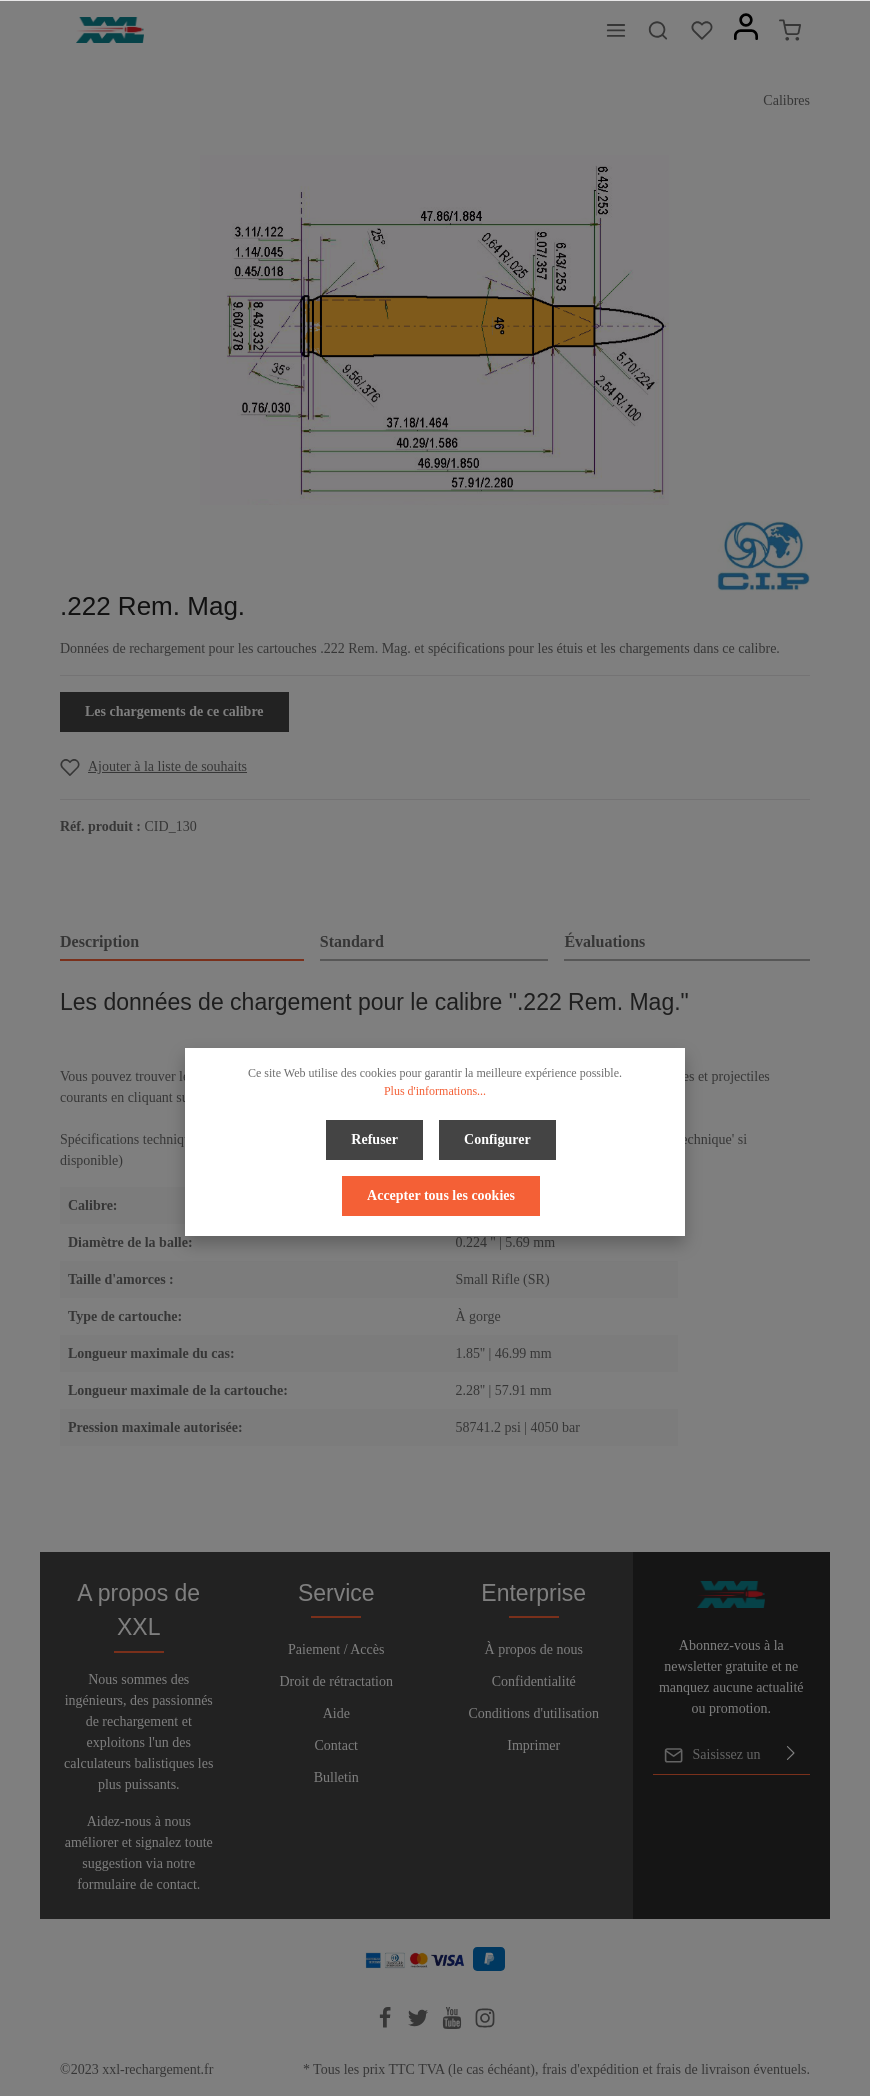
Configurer (497, 1139)
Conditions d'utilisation (534, 1713)
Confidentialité (534, 1681)
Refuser (374, 1139)
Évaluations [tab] (604, 941)
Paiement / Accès (336, 1649)
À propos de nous (534, 1649)
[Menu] (616, 30)
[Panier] (790, 30)
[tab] (182, 943)
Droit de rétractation (336, 1681)
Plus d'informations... (435, 1091)
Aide (336, 1713)
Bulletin (336, 1777)
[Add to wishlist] (153, 766)
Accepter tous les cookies (441, 1195)
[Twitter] (420, 2024)
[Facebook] (387, 2024)
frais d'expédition (590, 2069)
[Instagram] (485, 2024)
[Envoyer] (791, 1755)
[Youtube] (454, 2024)
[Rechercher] (658, 30)
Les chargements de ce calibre (174, 711)
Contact (336, 1745)
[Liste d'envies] (702, 30)
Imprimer (533, 1745)
